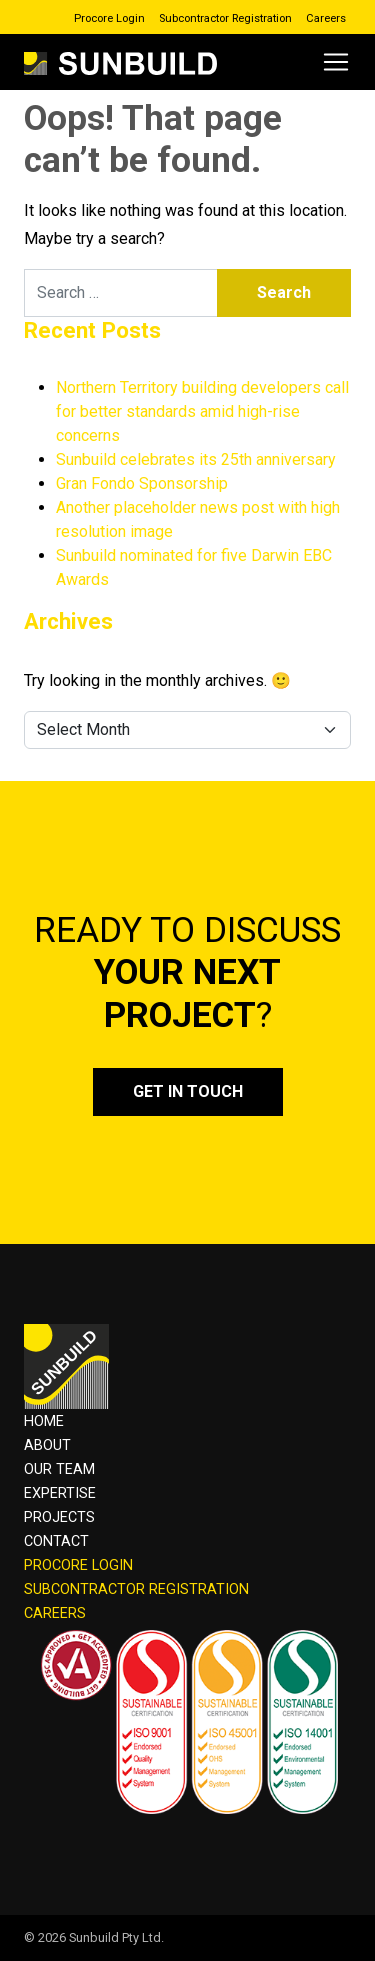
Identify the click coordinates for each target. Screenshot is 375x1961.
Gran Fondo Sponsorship (142, 483)
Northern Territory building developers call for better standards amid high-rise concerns (202, 411)
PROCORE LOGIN (78, 1565)
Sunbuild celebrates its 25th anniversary (196, 459)
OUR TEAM (59, 1469)
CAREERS (55, 1613)
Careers (326, 18)
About (47, 1445)
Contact (56, 1541)
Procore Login (109, 18)
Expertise (60, 1493)
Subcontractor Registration (225, 18)
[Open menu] (336, 62)
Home (44, 1421)
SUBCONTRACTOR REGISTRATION (136, 1589)
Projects (59, 1517)
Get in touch (188, 1091)
